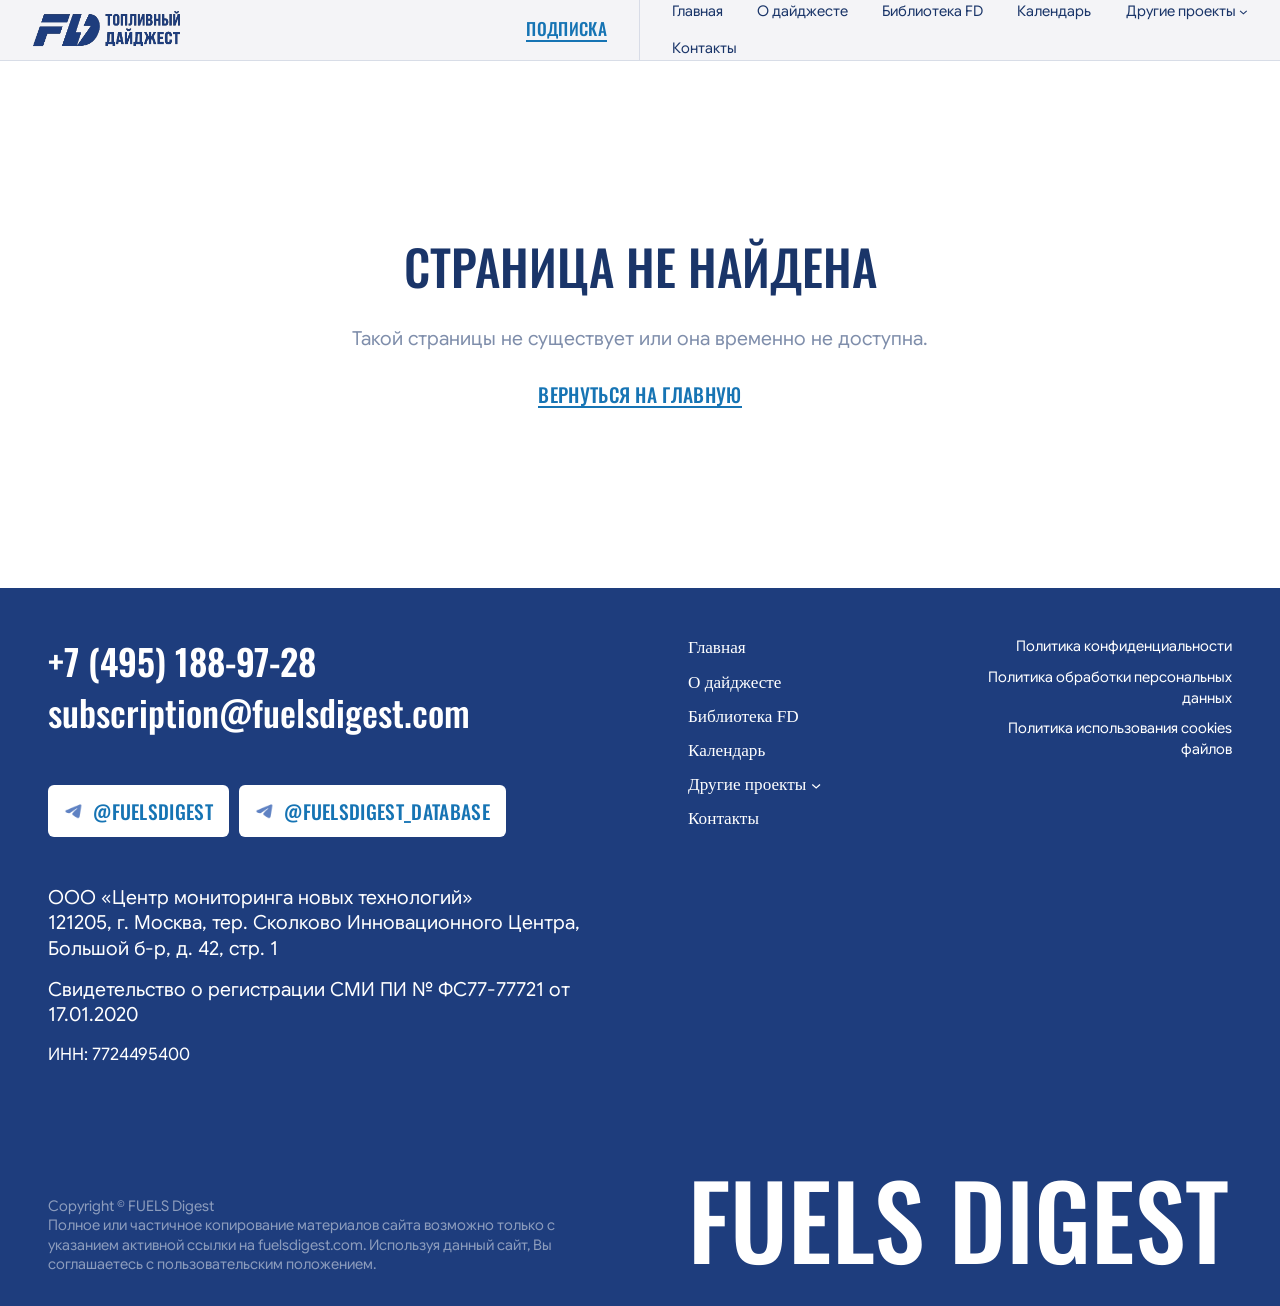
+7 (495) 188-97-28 (182, 660)
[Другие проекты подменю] (1187, 11)
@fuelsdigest (138, 811)
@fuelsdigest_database (372, 811)
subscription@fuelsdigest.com (259, 711)
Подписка (566, 29)
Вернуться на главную (639, 395)
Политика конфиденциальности (1124, 646)
